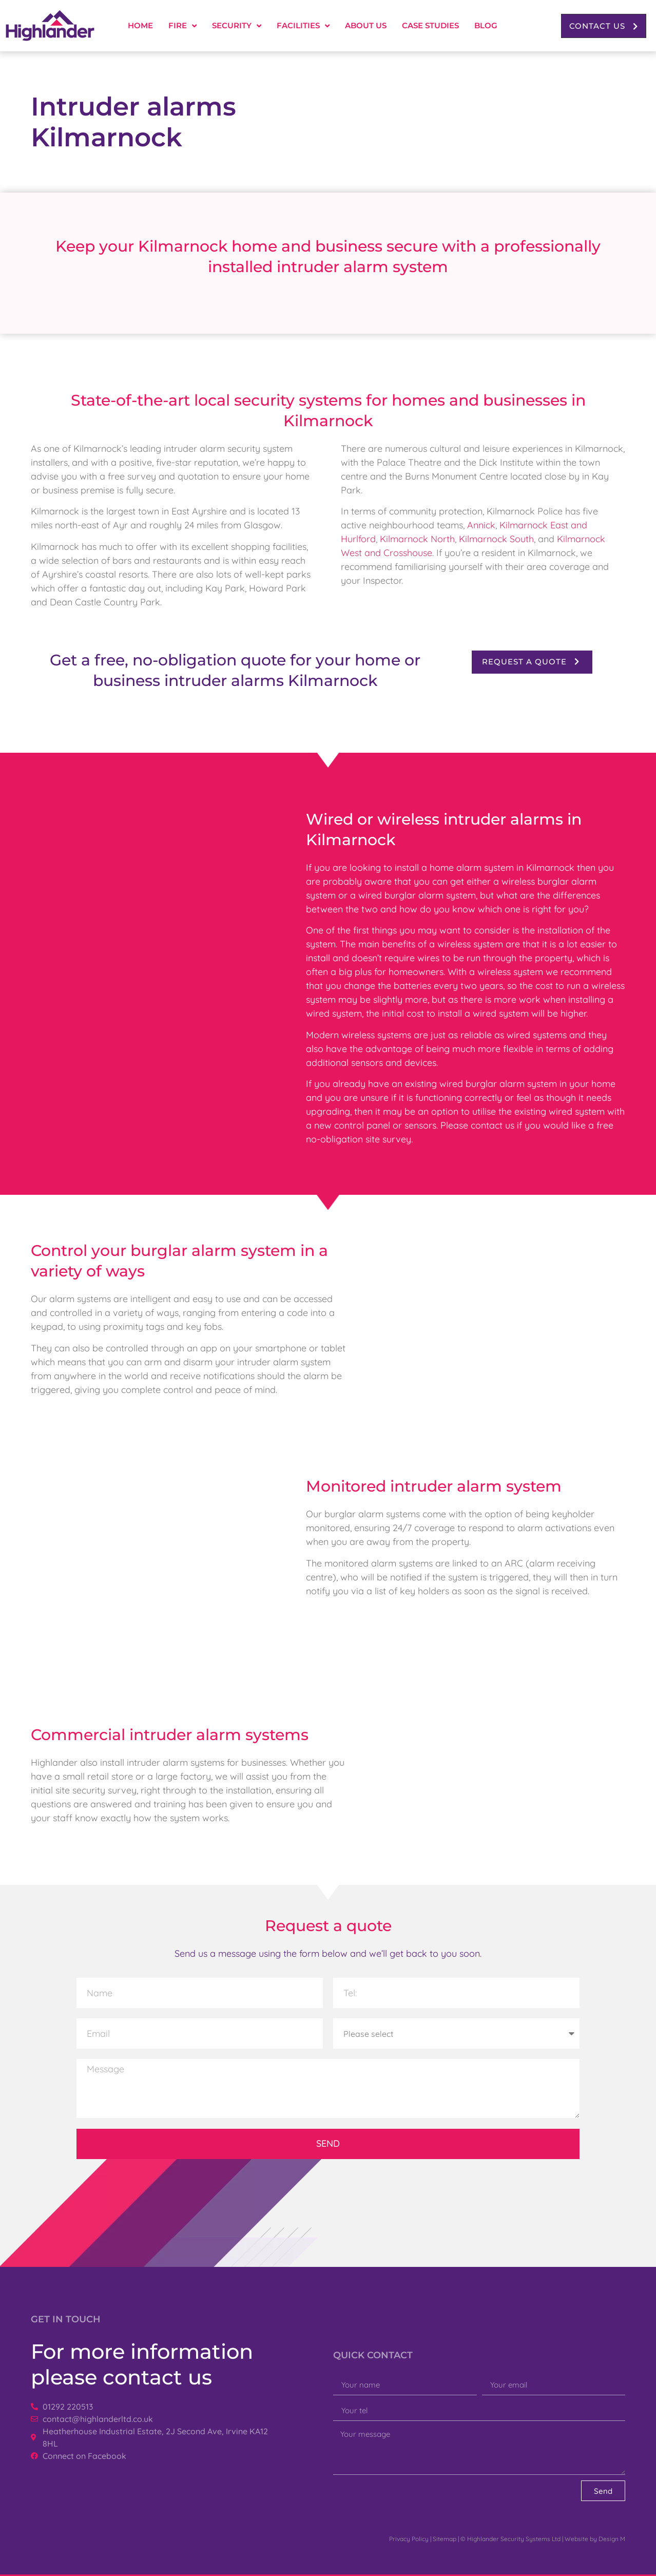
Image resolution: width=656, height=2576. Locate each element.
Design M (612, 2539)
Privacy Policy (409, 2539)
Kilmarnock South (496, 539)
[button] (603, 26)
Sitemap (444, 2539)
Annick (481, 525)
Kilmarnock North (417, 539)
